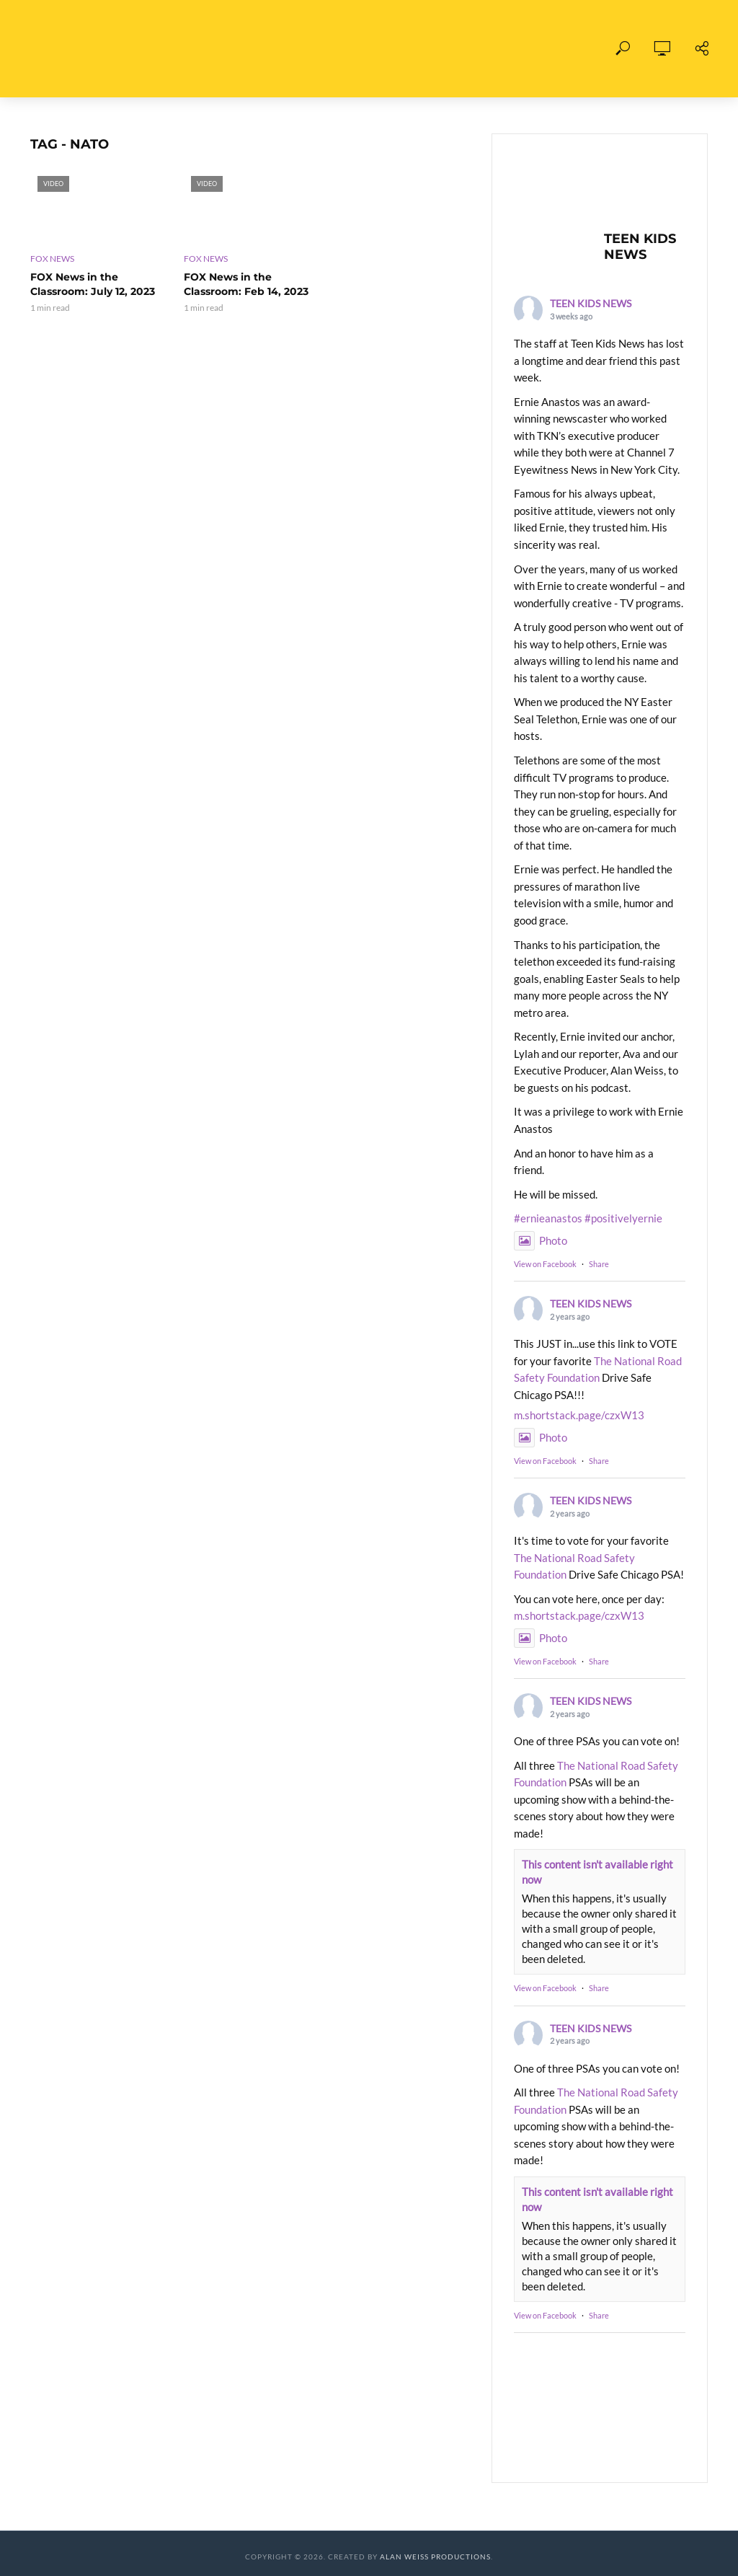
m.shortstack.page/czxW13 (579, 1414)
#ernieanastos (548, 1218)
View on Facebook (545, 1264)
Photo (540, 1240)
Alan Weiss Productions (435, 2556)
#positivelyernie (623, 1218)
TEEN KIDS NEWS (590, 303)
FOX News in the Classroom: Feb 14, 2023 (246, 284)
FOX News (52, 258)
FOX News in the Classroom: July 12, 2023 (92, 284)
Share (599, 1264)
